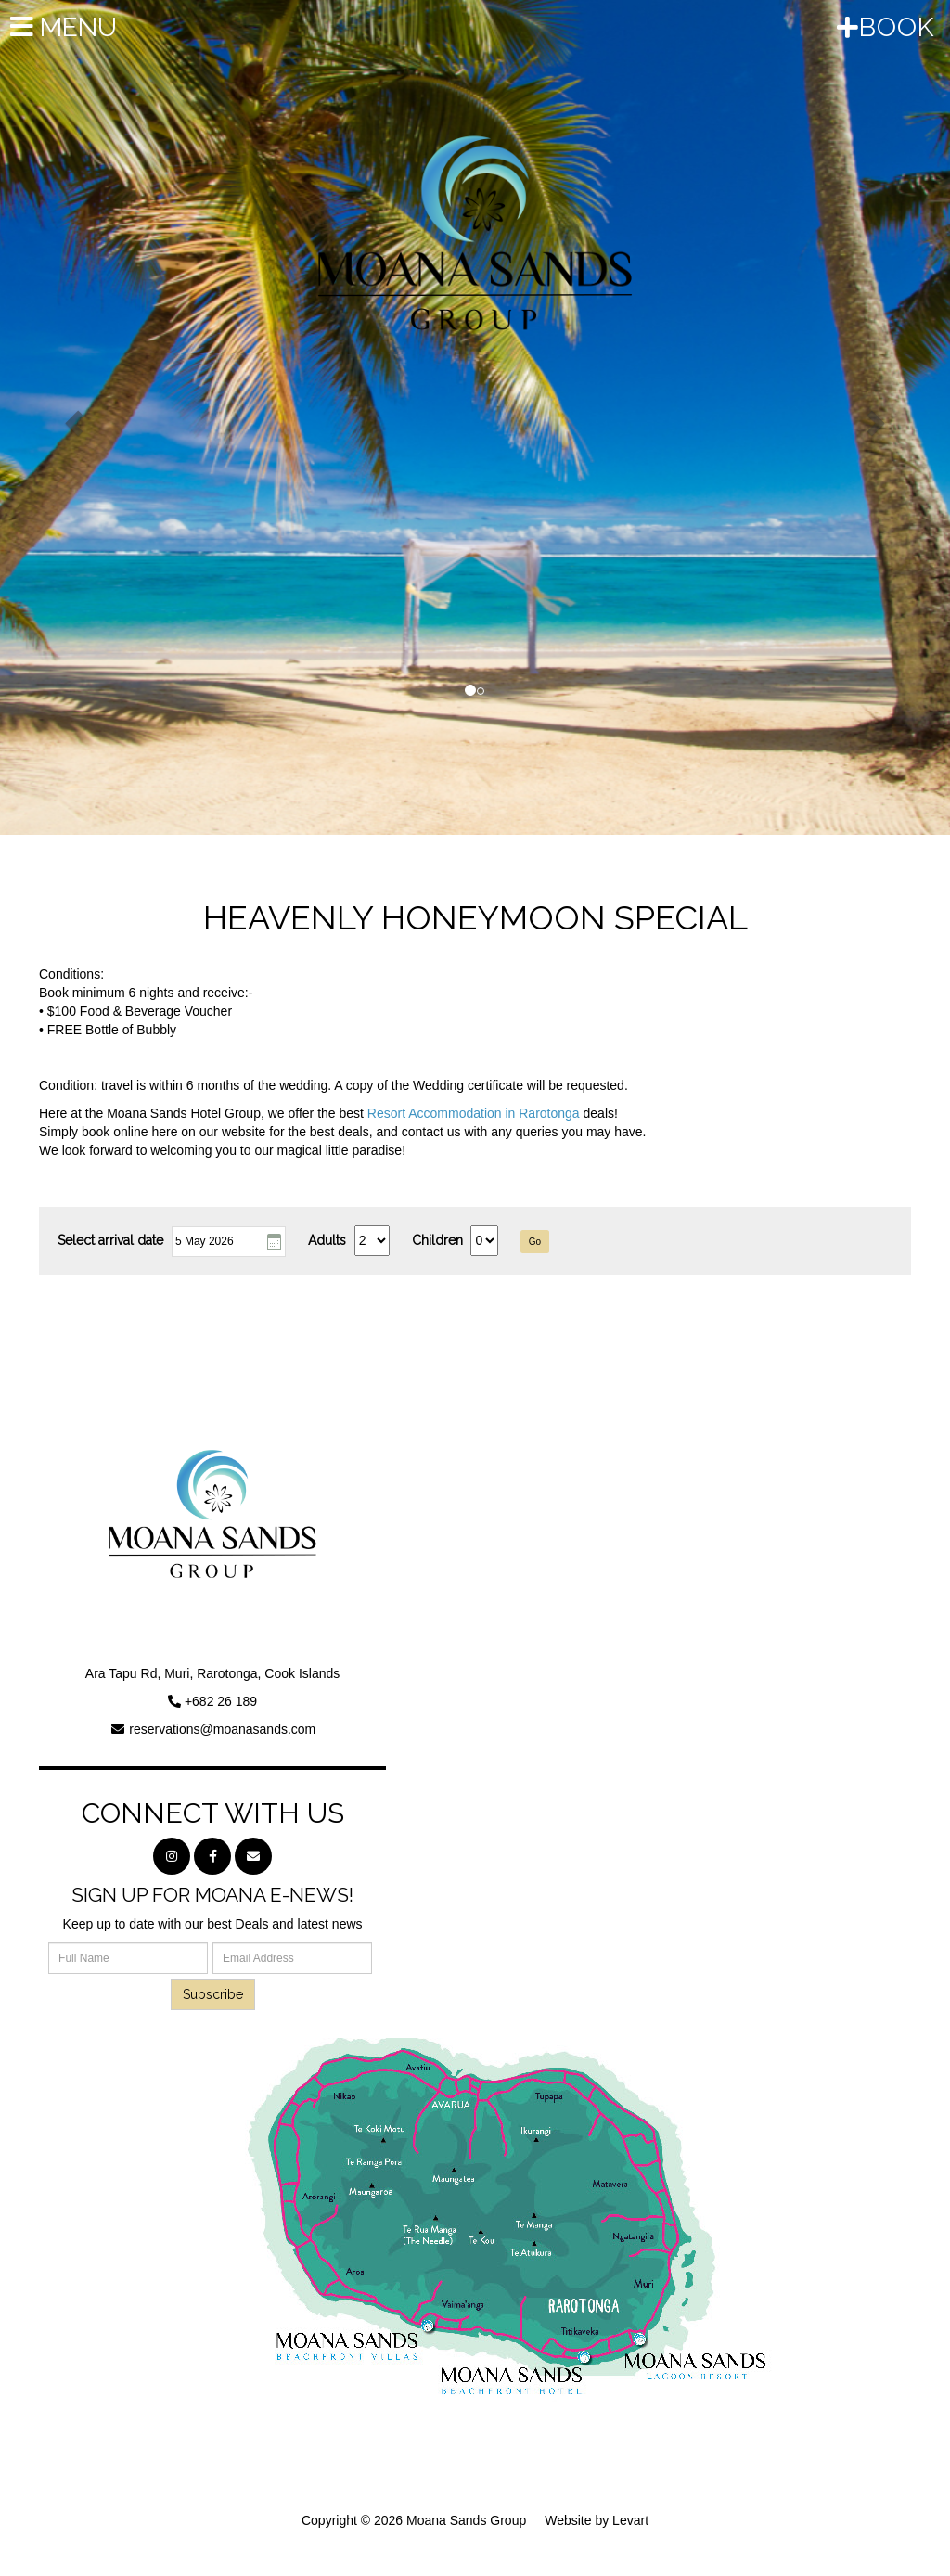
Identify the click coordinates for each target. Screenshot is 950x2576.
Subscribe (213, 1994)
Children (437, 1240)
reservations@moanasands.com (222, 1729)
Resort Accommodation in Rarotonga (473, 1113)
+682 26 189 (221, 1701)
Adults (327, 1240)
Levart (630, 2520)
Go (535, 1242)
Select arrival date (110, 1240)
